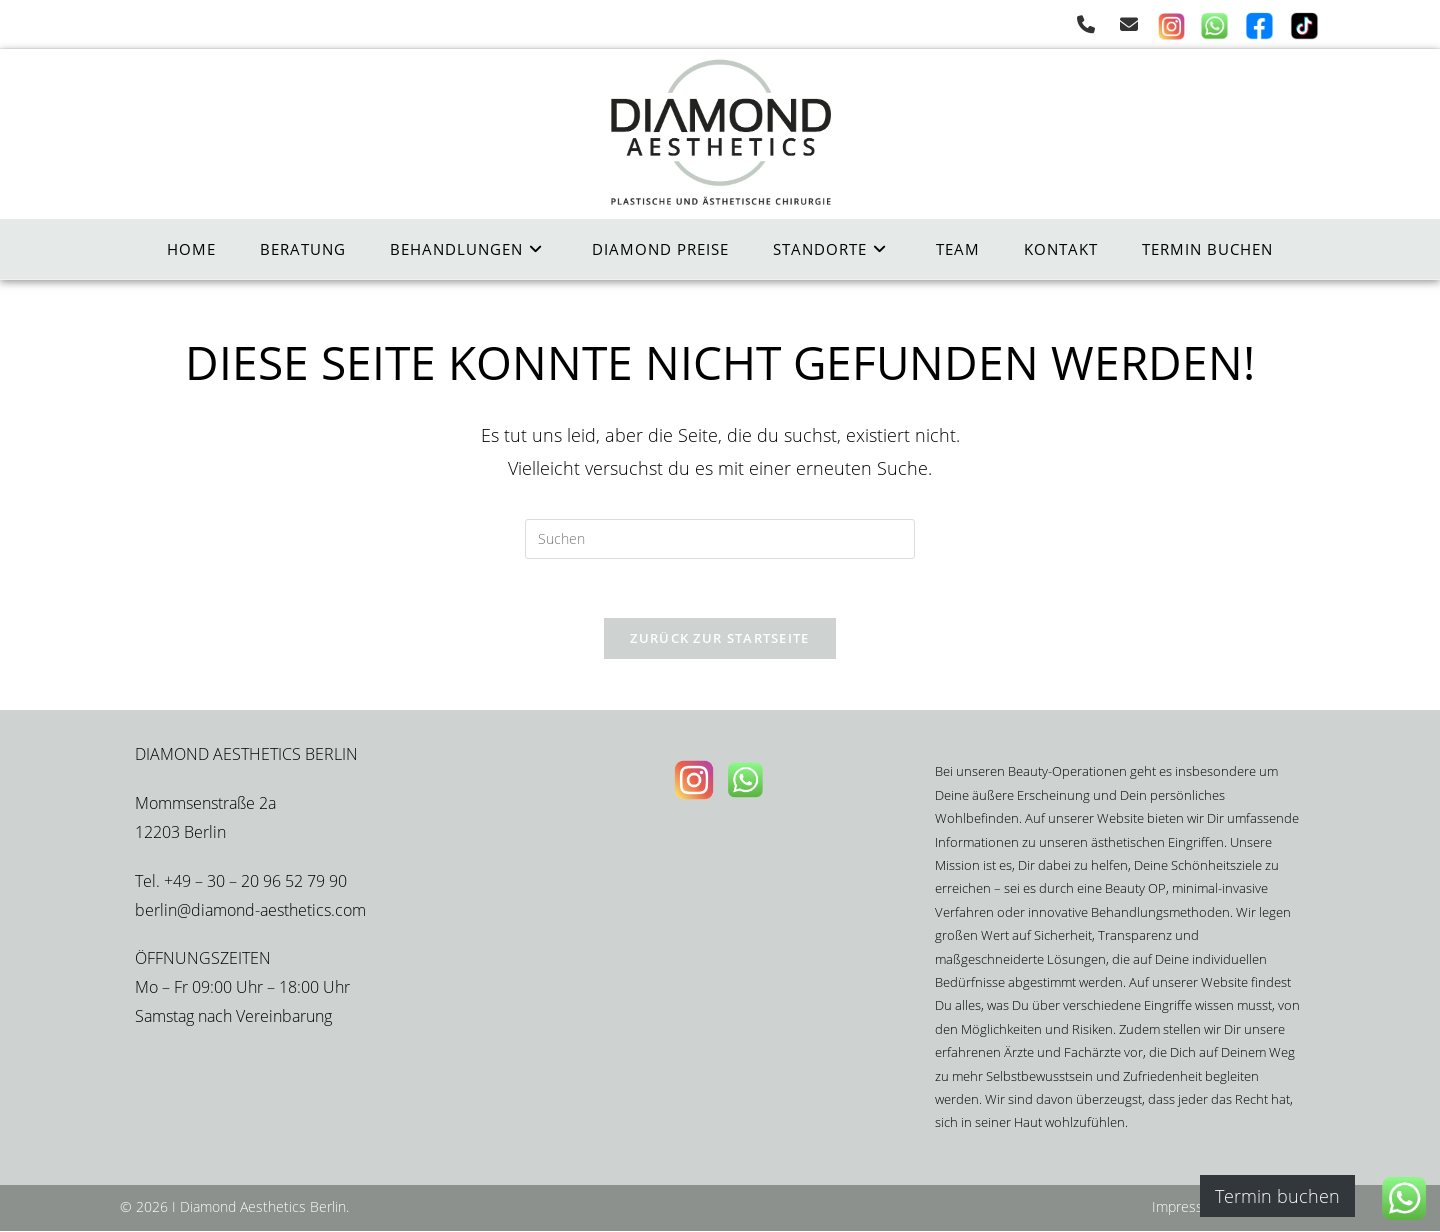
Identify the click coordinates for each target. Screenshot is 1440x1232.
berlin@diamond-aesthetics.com (250, 911)
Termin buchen (1277, 1196)
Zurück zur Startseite (719, 640)
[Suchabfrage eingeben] (720, 539)
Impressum (1187, 1207)
